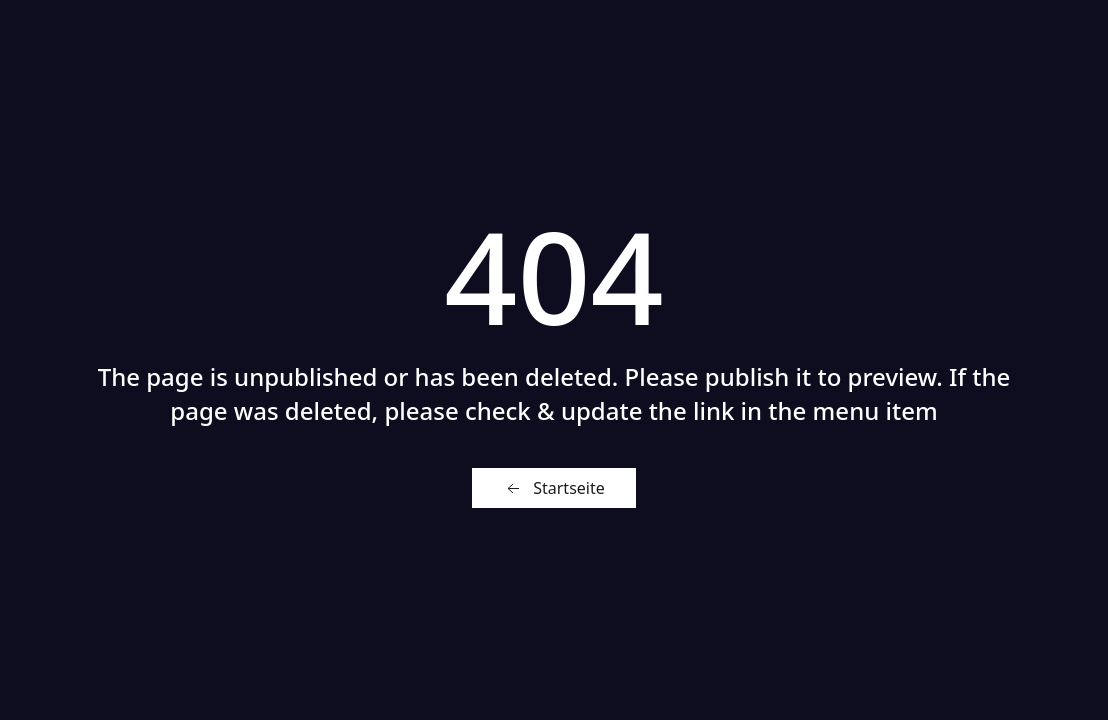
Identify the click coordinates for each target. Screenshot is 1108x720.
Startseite (554, 488)
